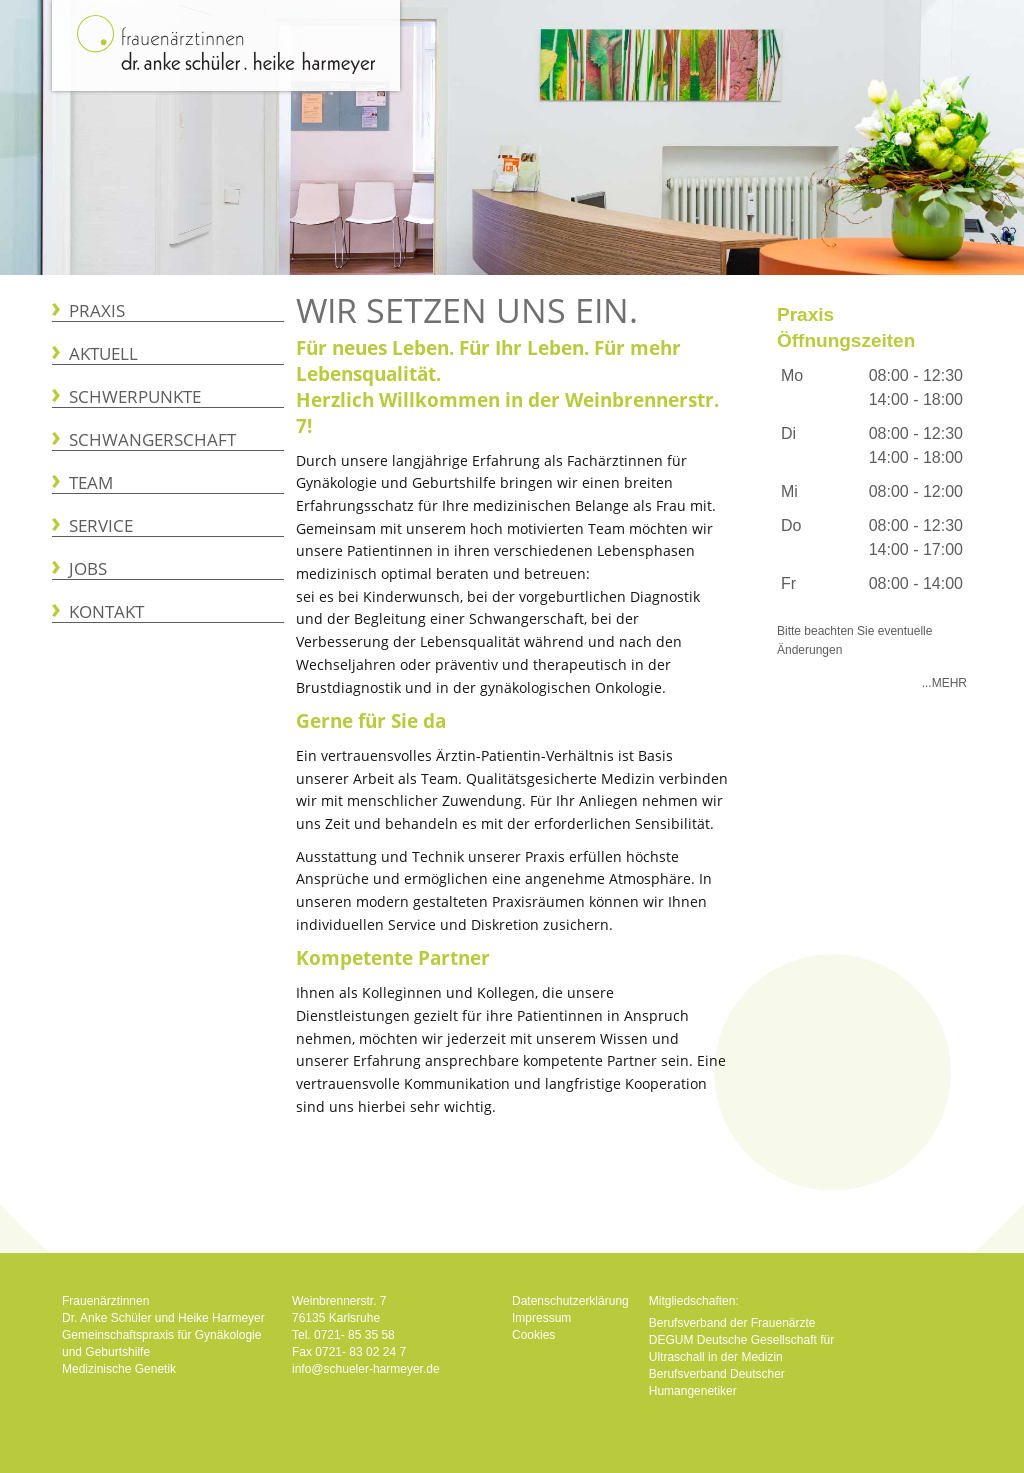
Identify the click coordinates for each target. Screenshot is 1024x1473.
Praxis (97, 310)
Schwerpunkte (135, 396)
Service (101, 525)
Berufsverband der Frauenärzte (732, 1323)
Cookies (533, 1335)
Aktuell (103, 353)
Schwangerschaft (152, 439)
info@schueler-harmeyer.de (366, 1369)
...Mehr (944, 683)
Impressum (541, 1318)
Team (91, 482)
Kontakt (106, 611)
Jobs (88, 568)
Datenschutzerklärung (570, 1301)
